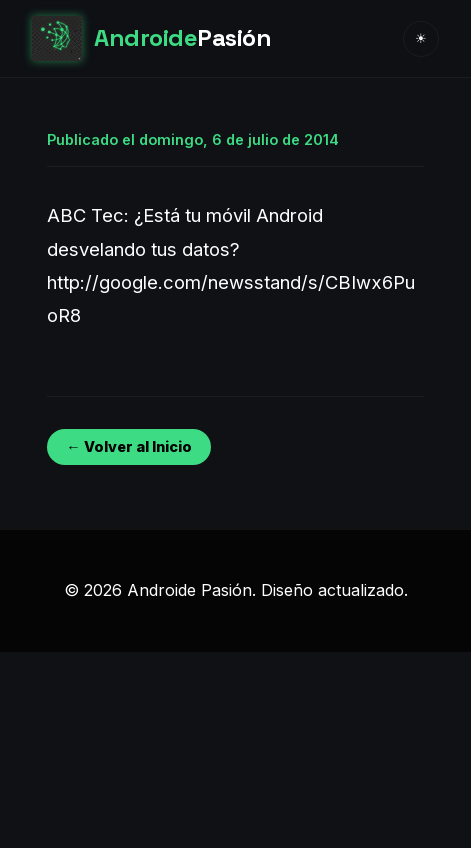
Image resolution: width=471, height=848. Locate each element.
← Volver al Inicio (128, 446)
